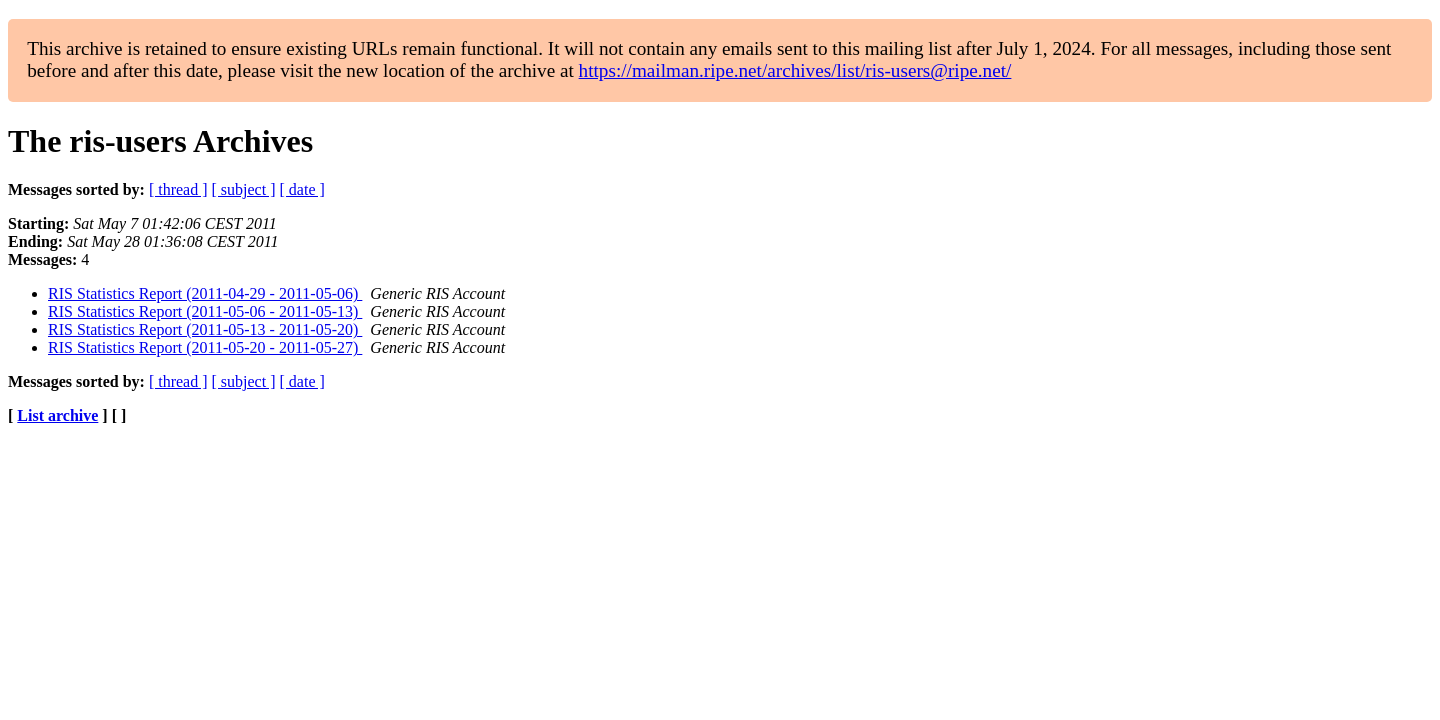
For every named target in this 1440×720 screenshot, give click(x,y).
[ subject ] (244, 189)
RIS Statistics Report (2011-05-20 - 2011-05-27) (205, 347)
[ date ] (302, 189)
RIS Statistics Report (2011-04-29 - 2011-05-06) (205, 293)
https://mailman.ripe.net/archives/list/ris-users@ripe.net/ (795, 70)
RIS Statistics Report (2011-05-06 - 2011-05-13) (205, 311)
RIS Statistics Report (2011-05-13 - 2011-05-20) (205, 329)
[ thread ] (178, 189)
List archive (57, 415)
